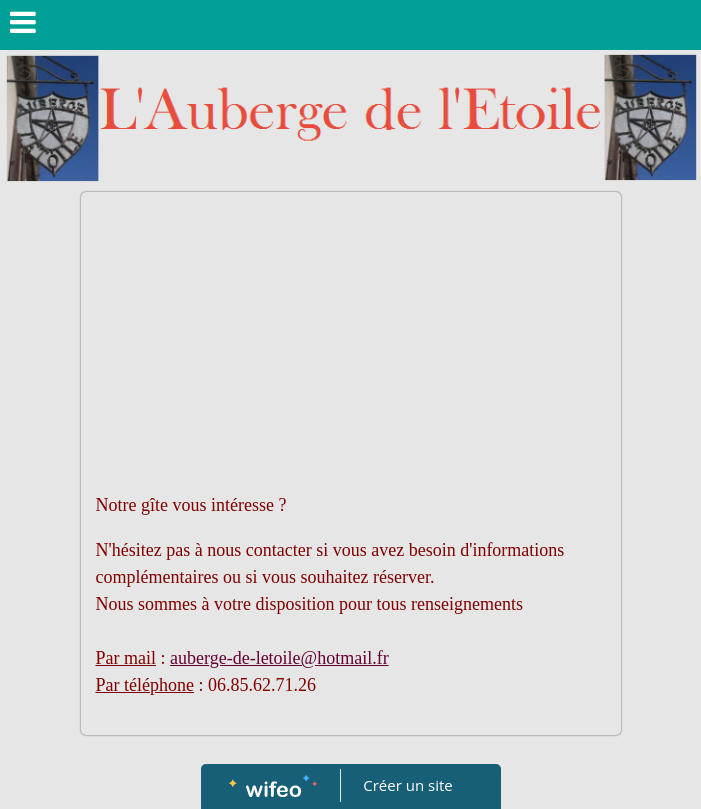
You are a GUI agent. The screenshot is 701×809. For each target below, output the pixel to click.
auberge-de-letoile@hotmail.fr (279, 658)
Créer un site (407, 785)
